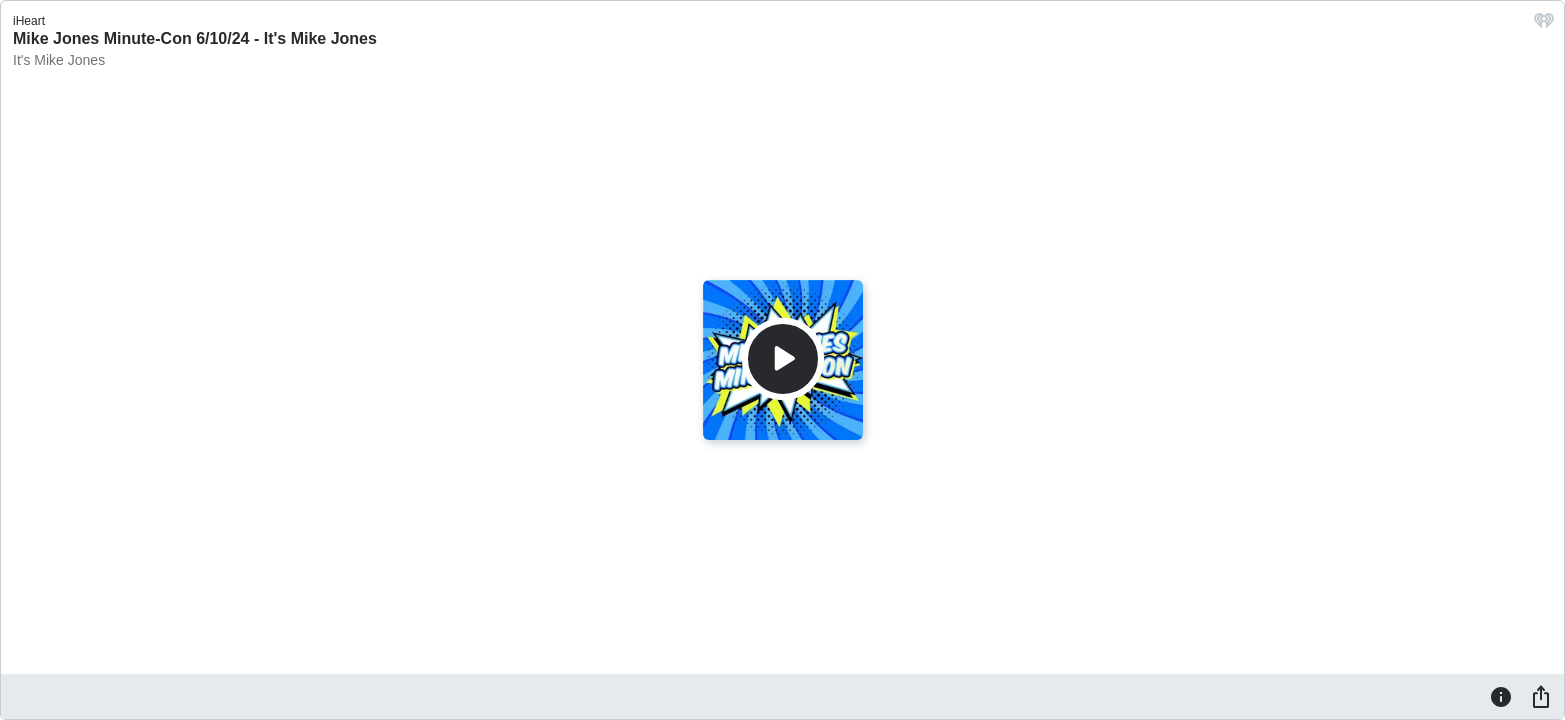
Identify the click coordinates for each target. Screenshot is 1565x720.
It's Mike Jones (59, 60)
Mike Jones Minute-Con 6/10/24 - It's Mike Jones (195, 38)
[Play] (783, 359)
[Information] (1501, 696)
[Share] (1541, 696)
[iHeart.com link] (1544, 25)
